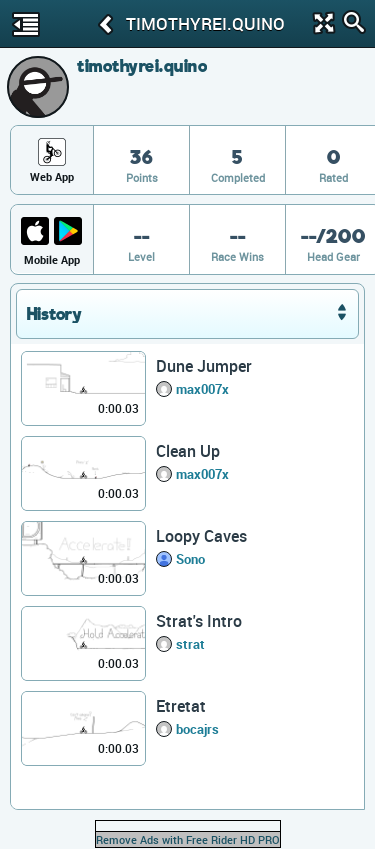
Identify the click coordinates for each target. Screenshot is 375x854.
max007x (202, 389)
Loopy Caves (201, 536)
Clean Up (188, 451)
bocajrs (197, 729)
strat (190, 644)
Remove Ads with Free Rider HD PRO (188, 839)
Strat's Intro (199, 621)
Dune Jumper (204, 366)
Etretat (181, 706)
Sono (190, 559)
